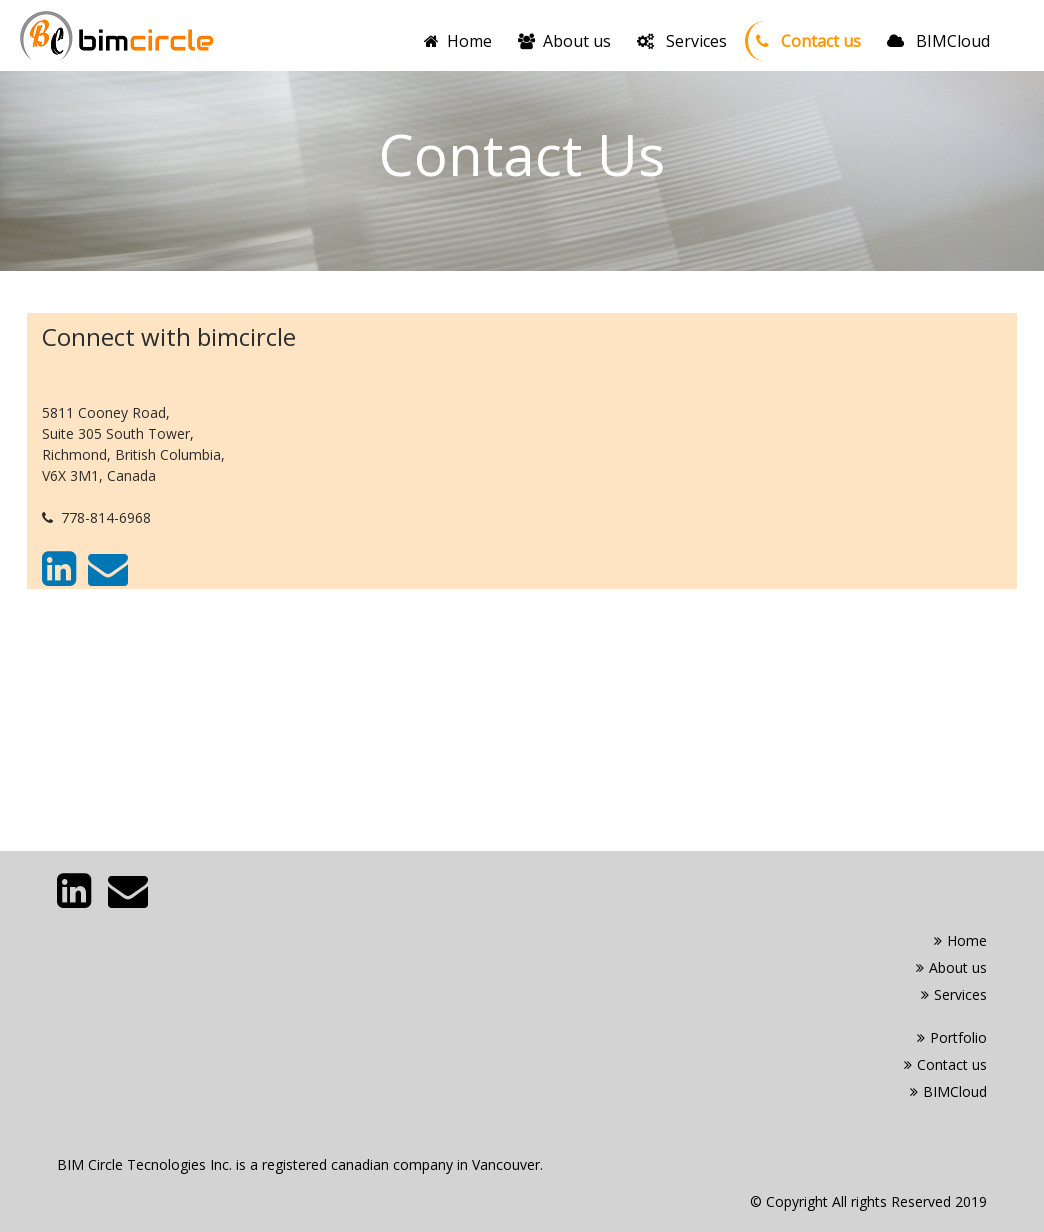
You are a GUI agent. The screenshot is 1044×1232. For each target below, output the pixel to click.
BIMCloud (938, 41)
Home (462, 40)
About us (564, 41)
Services (682, 41)
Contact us (808, 41)
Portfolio (952, 1037)
